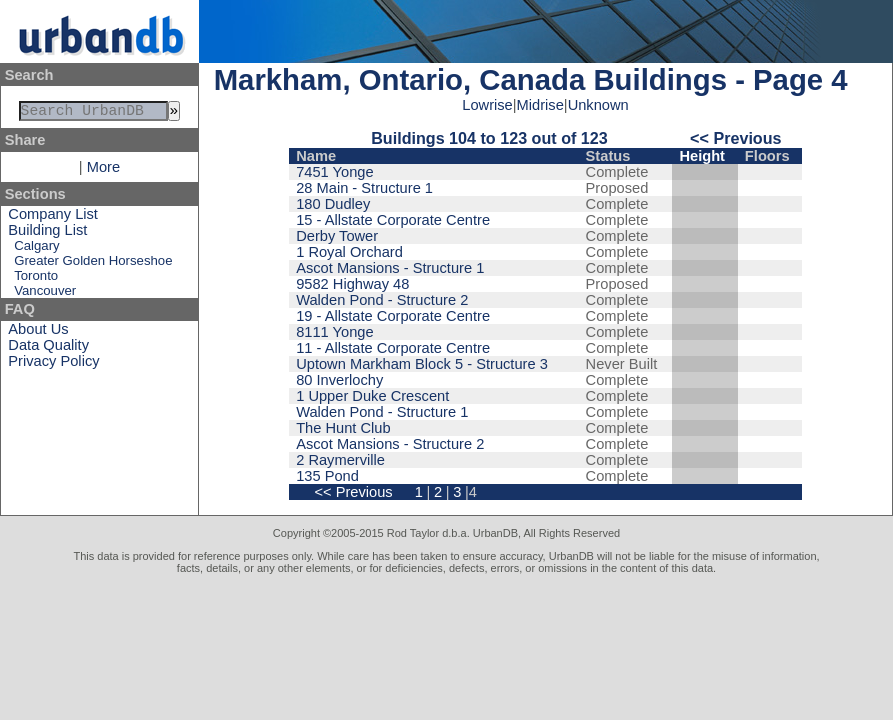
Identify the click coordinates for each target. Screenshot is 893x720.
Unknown (598, 105)
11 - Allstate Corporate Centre (393, 348)
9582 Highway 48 (352, 284)
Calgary (36, 249)
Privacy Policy (53, 365)
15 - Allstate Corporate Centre (393, 220)
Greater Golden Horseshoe (93, 264)
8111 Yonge (334, 332)
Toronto (36, 279)
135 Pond (327, 476)
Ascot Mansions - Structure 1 (390, 268)
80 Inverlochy (339, 380)
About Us (38, 333)
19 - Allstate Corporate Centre (393, 316)
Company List (53, 218)
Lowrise (487, 105)
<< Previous (735, 138)
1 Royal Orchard (349, 252)
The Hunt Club (343, 428)
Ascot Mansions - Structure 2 (390, 444)
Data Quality (48, 349)
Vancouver (45, 294)
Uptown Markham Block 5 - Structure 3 (422, 364)
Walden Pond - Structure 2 (382, 300)
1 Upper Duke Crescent (372, 396)
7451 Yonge (334, 172)
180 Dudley (333, 204)
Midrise (540, 105)
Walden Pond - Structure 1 (382, 412)
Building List (47, 234)
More (103, 171)
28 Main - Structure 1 (364, 188)
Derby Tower (337, 236)
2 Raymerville (340, 460)
